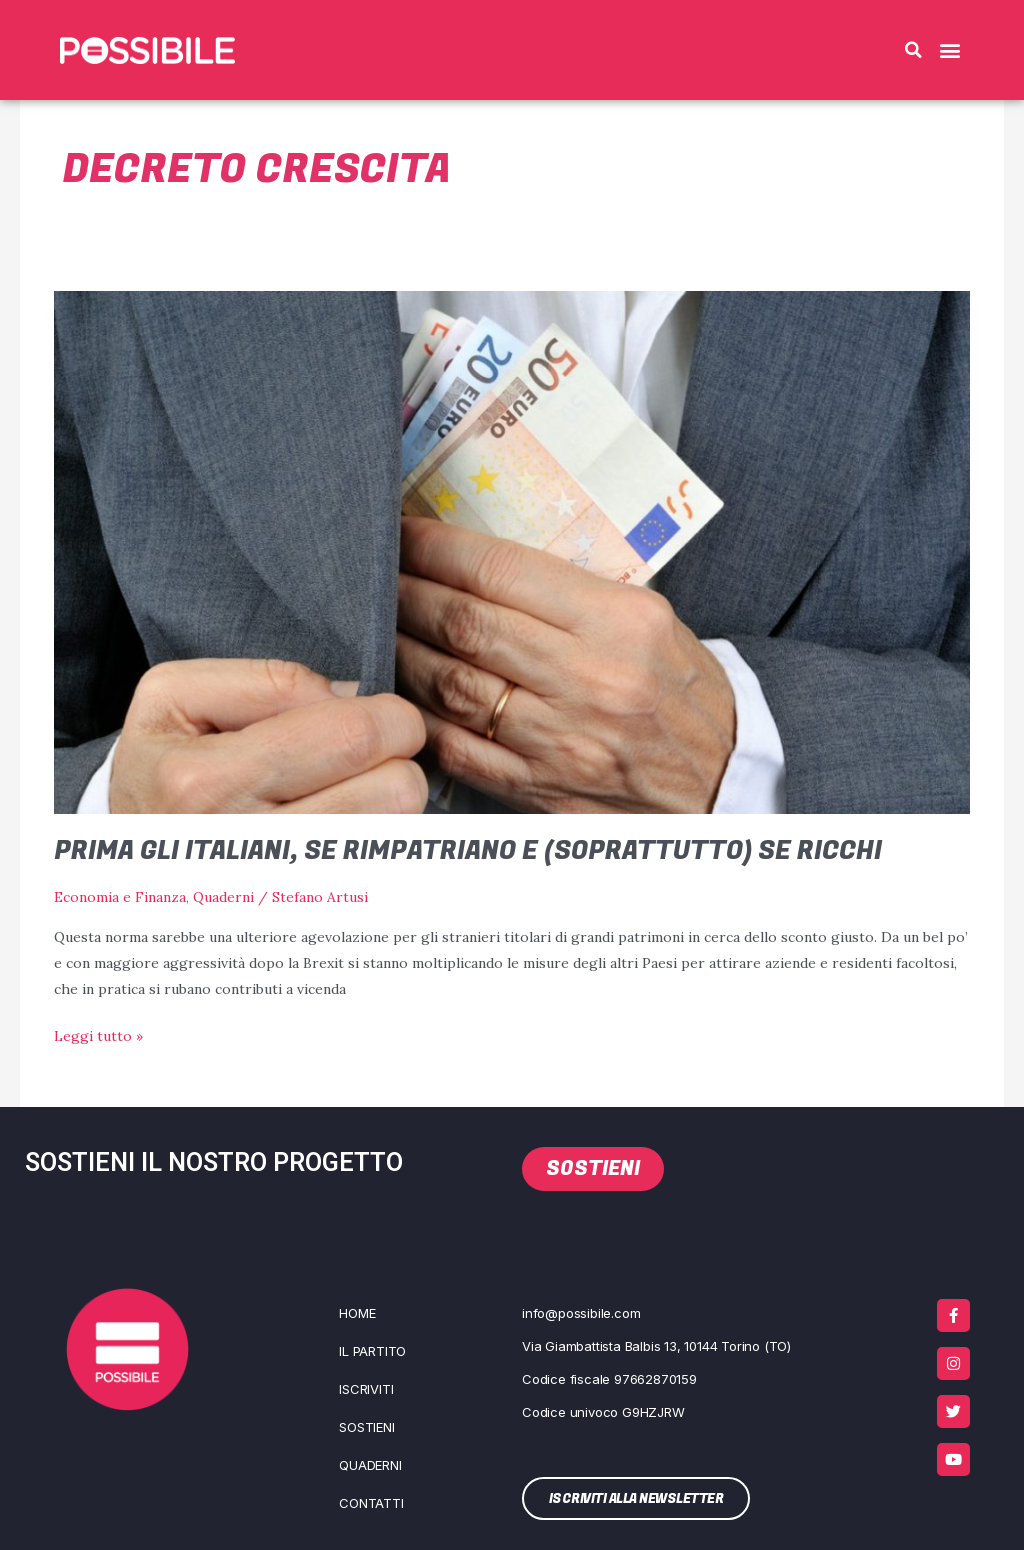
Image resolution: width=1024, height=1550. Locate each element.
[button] (913, 50)
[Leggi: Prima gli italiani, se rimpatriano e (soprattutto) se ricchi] (512, 551)
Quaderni (223, 897)
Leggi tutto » (98, 1034)
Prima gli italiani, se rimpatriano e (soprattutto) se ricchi (473, 851)
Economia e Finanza (120, 897)
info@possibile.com (581, 1313)
